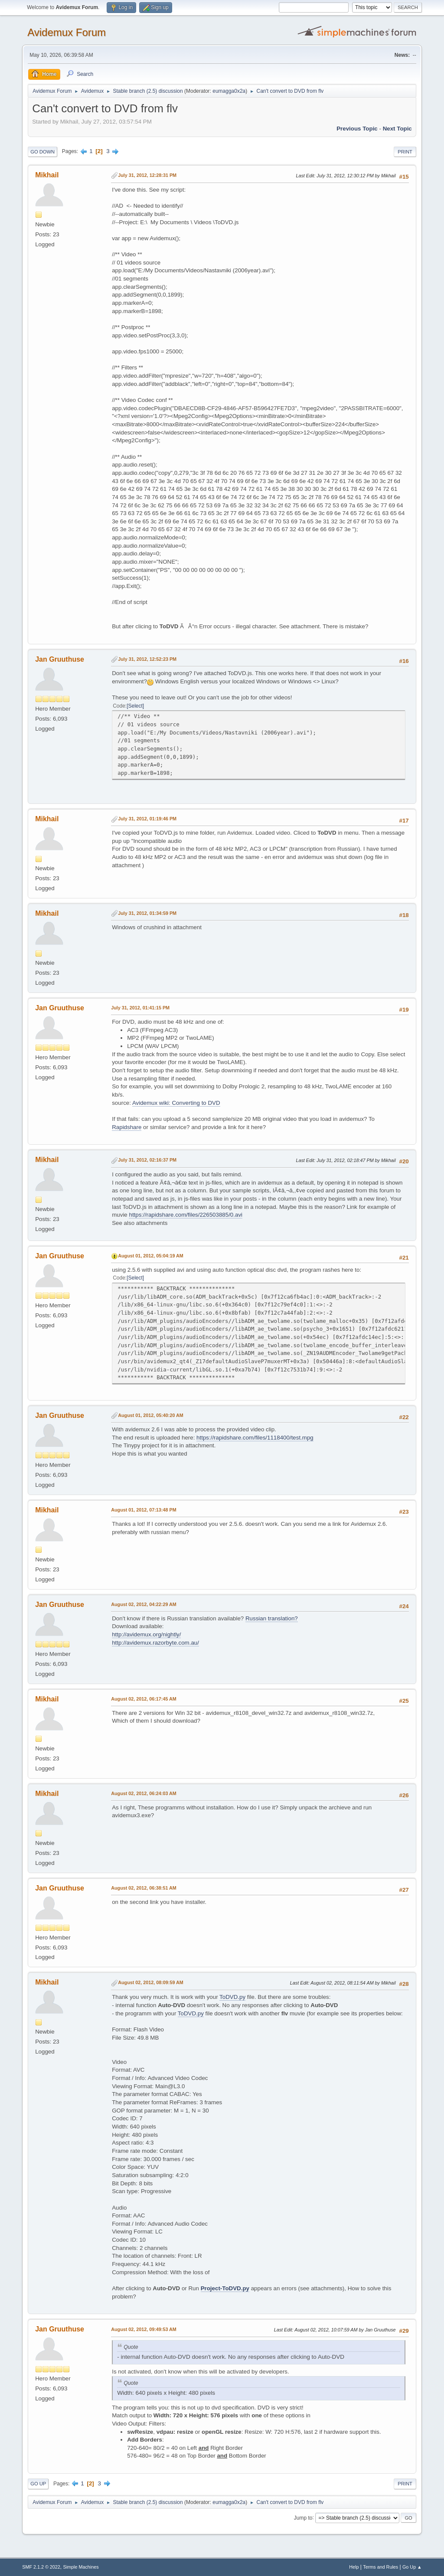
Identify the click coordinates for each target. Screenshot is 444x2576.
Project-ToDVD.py (225, 2288)
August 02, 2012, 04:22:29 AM (143, 1604)
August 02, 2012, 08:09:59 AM (150, 1982)
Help (354, 2566)
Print (405, 151)
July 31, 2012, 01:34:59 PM (147, 913)
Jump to (303, 2517)
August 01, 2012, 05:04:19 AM (150, 1255)
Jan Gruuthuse (59, 659)
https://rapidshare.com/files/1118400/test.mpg (254, 1437)
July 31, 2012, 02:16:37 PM (147, 1159)
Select (135, 706)
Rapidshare (126, 1127)
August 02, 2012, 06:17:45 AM (143, 1698)
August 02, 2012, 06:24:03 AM (143, 1793)
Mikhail (47, 175)
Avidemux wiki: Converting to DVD (176, 1103)
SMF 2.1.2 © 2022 (41, 2566)
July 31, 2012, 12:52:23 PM (147, 659)
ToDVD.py (232, 1997)
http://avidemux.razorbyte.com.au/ (155, 1642)
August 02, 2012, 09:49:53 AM (143, 2329)
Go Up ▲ (412, 2566)
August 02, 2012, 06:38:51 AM (143, 1887)
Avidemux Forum (66, 32)
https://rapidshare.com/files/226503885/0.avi (185, 1214)
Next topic (397, 128)
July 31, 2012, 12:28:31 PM (147, 175)
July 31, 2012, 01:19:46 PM (147, 818)
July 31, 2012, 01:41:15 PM (140, 1007)
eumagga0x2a (228, 91)
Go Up (38, 2483)
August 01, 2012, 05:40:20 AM (150, 1415)
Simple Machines (81, 2566)
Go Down (42, 151)
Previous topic (357, 128)
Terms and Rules (380, 2566)
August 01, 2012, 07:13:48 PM (143, 1509)
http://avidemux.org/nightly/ (146, 1634)
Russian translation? (271, 1618)
